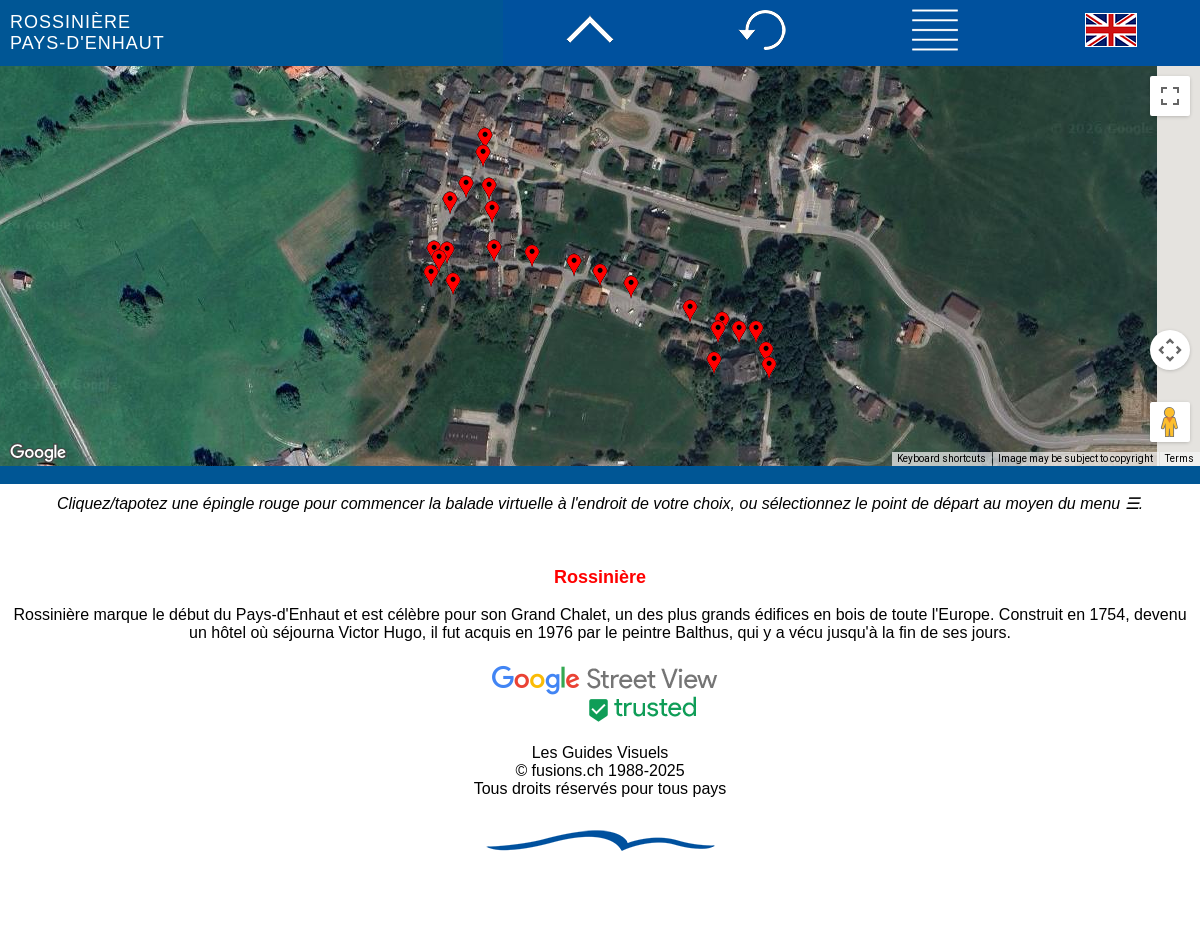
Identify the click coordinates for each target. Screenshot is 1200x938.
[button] (431, 276)
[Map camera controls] (1170, 350)
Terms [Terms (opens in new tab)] (1179, 458)
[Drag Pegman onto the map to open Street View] (1170, 422)
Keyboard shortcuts (941, 458)
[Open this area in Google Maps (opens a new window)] (38, 453)
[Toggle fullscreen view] (1170, 96)
